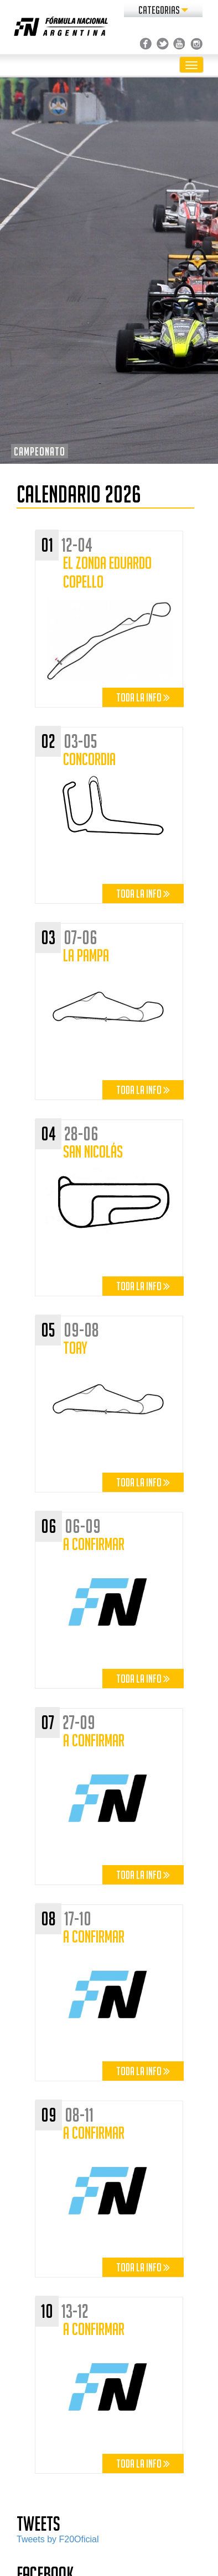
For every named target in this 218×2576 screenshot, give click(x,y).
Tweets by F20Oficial (58, 2539)
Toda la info (143, 697)
